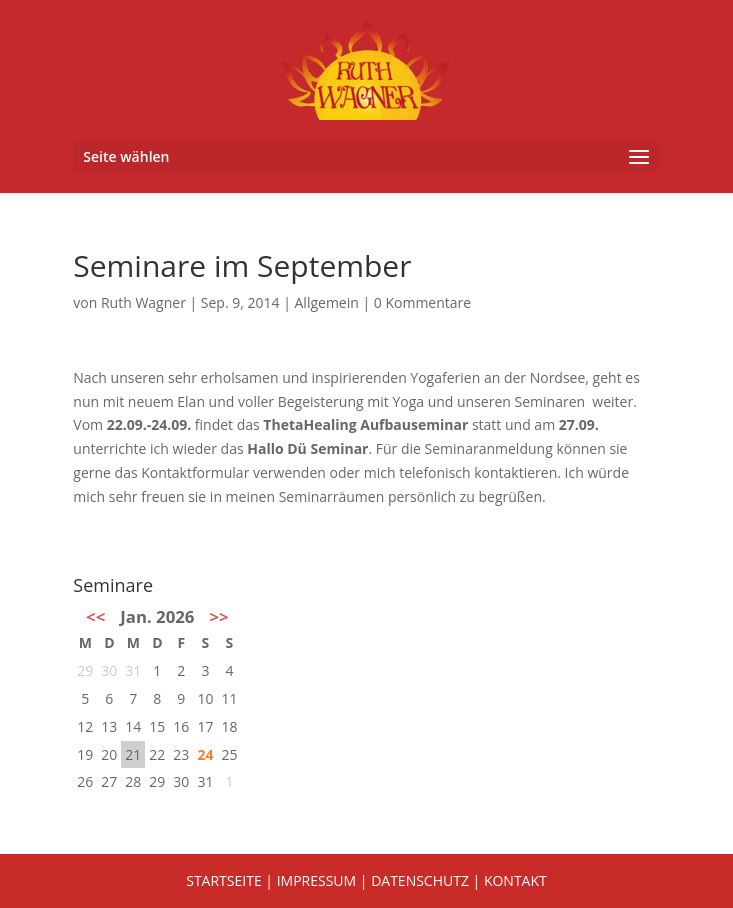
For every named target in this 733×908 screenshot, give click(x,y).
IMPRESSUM (317, 880)
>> (218, 616)
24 (205, 754)
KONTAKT (515, 880)
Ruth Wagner (143, 302)
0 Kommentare (422, 302)
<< (95, 616)
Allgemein (327, 302)
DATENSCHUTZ (420, 880)
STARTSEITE (223, 880)
